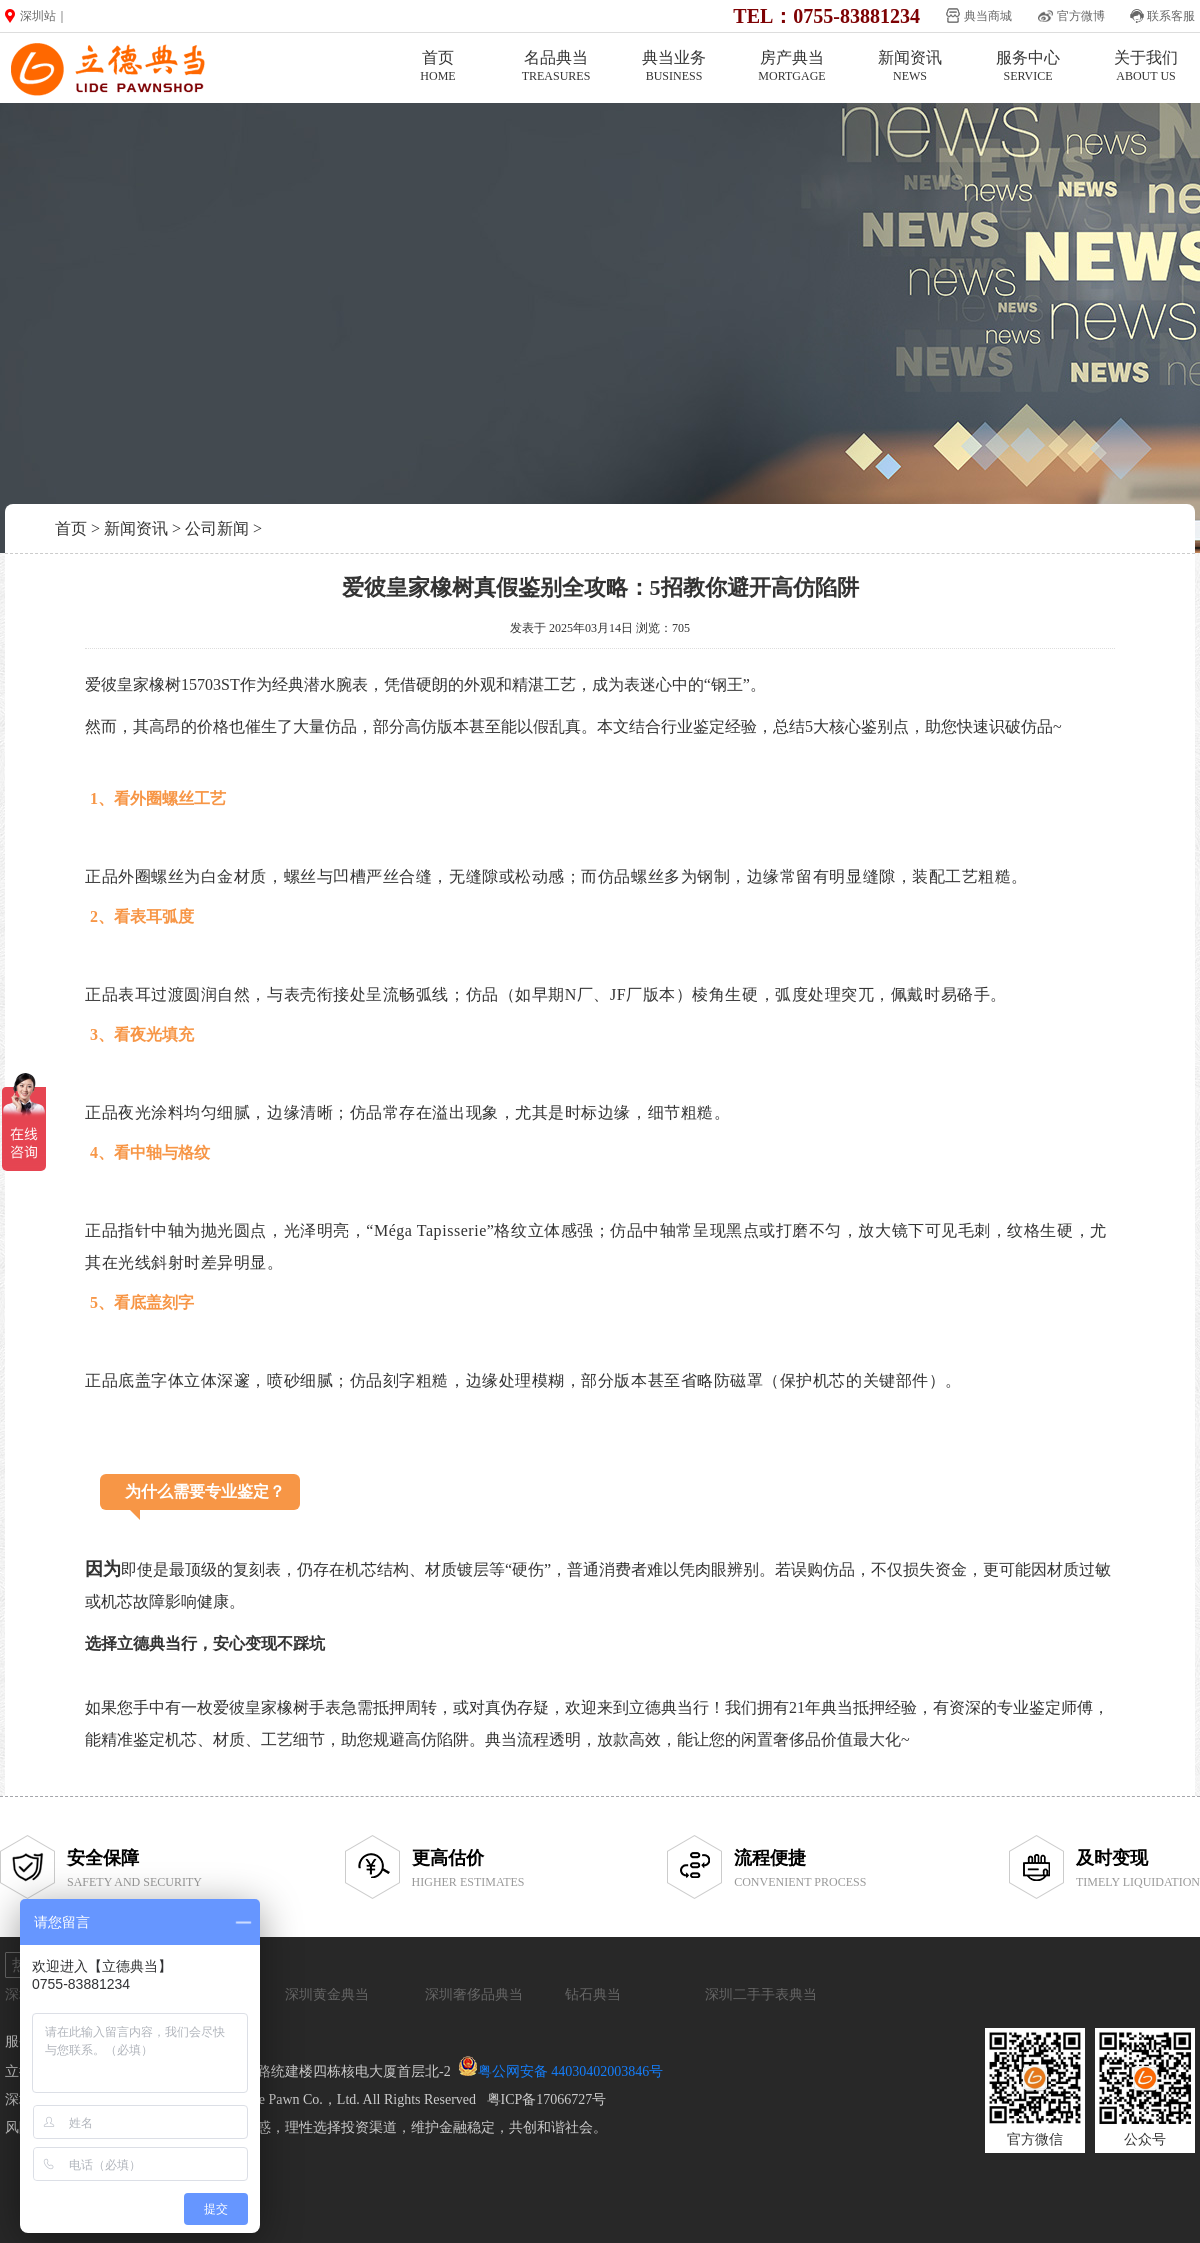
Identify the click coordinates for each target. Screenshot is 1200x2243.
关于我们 (1146, 66)
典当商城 (988, 16)
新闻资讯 (910, 66)
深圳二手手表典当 (761, 1994)
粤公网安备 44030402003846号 (571, 2071)
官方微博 (1081, 16)
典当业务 (674, 66)
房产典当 (792, 66)
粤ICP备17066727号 (547, 2099)
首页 (438, 66)
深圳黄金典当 (327, 1994)
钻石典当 (593, 1994)
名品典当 (556, 66)
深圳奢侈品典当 (474, 1994)
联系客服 (1171, 16)
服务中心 (1028, 66)
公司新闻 (217, 528)
